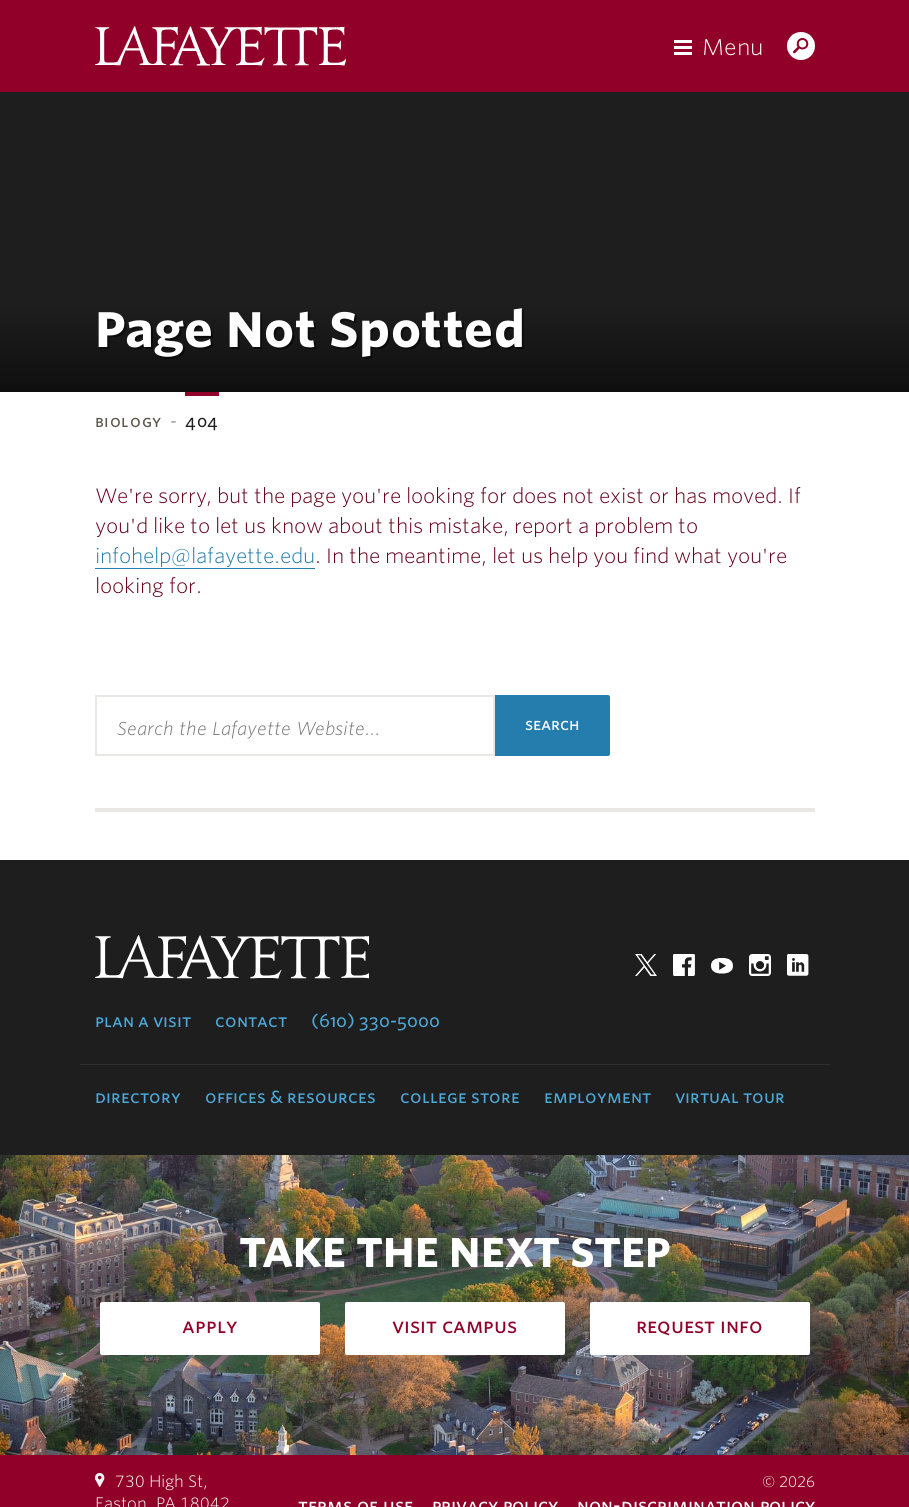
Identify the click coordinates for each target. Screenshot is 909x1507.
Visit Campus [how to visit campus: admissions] (454, 1326)
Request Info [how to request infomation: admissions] (699, 1326)
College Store (460, 1097)
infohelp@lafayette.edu (205, 556)
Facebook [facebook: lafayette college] (684, 965)
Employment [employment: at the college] (597, 1097)
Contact (251, 1021)
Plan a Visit (143, 1021)
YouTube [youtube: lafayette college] (722, 965)
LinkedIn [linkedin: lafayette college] (798, 965)
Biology (128, 421)
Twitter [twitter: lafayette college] (646, 965)
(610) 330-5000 (375, 1021)
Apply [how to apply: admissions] (210, 1326)
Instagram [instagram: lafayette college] (760, 965)
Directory (138, 1097)
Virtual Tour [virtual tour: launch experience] (730, 1097)
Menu (732, 47)
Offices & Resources (290, 1097)
